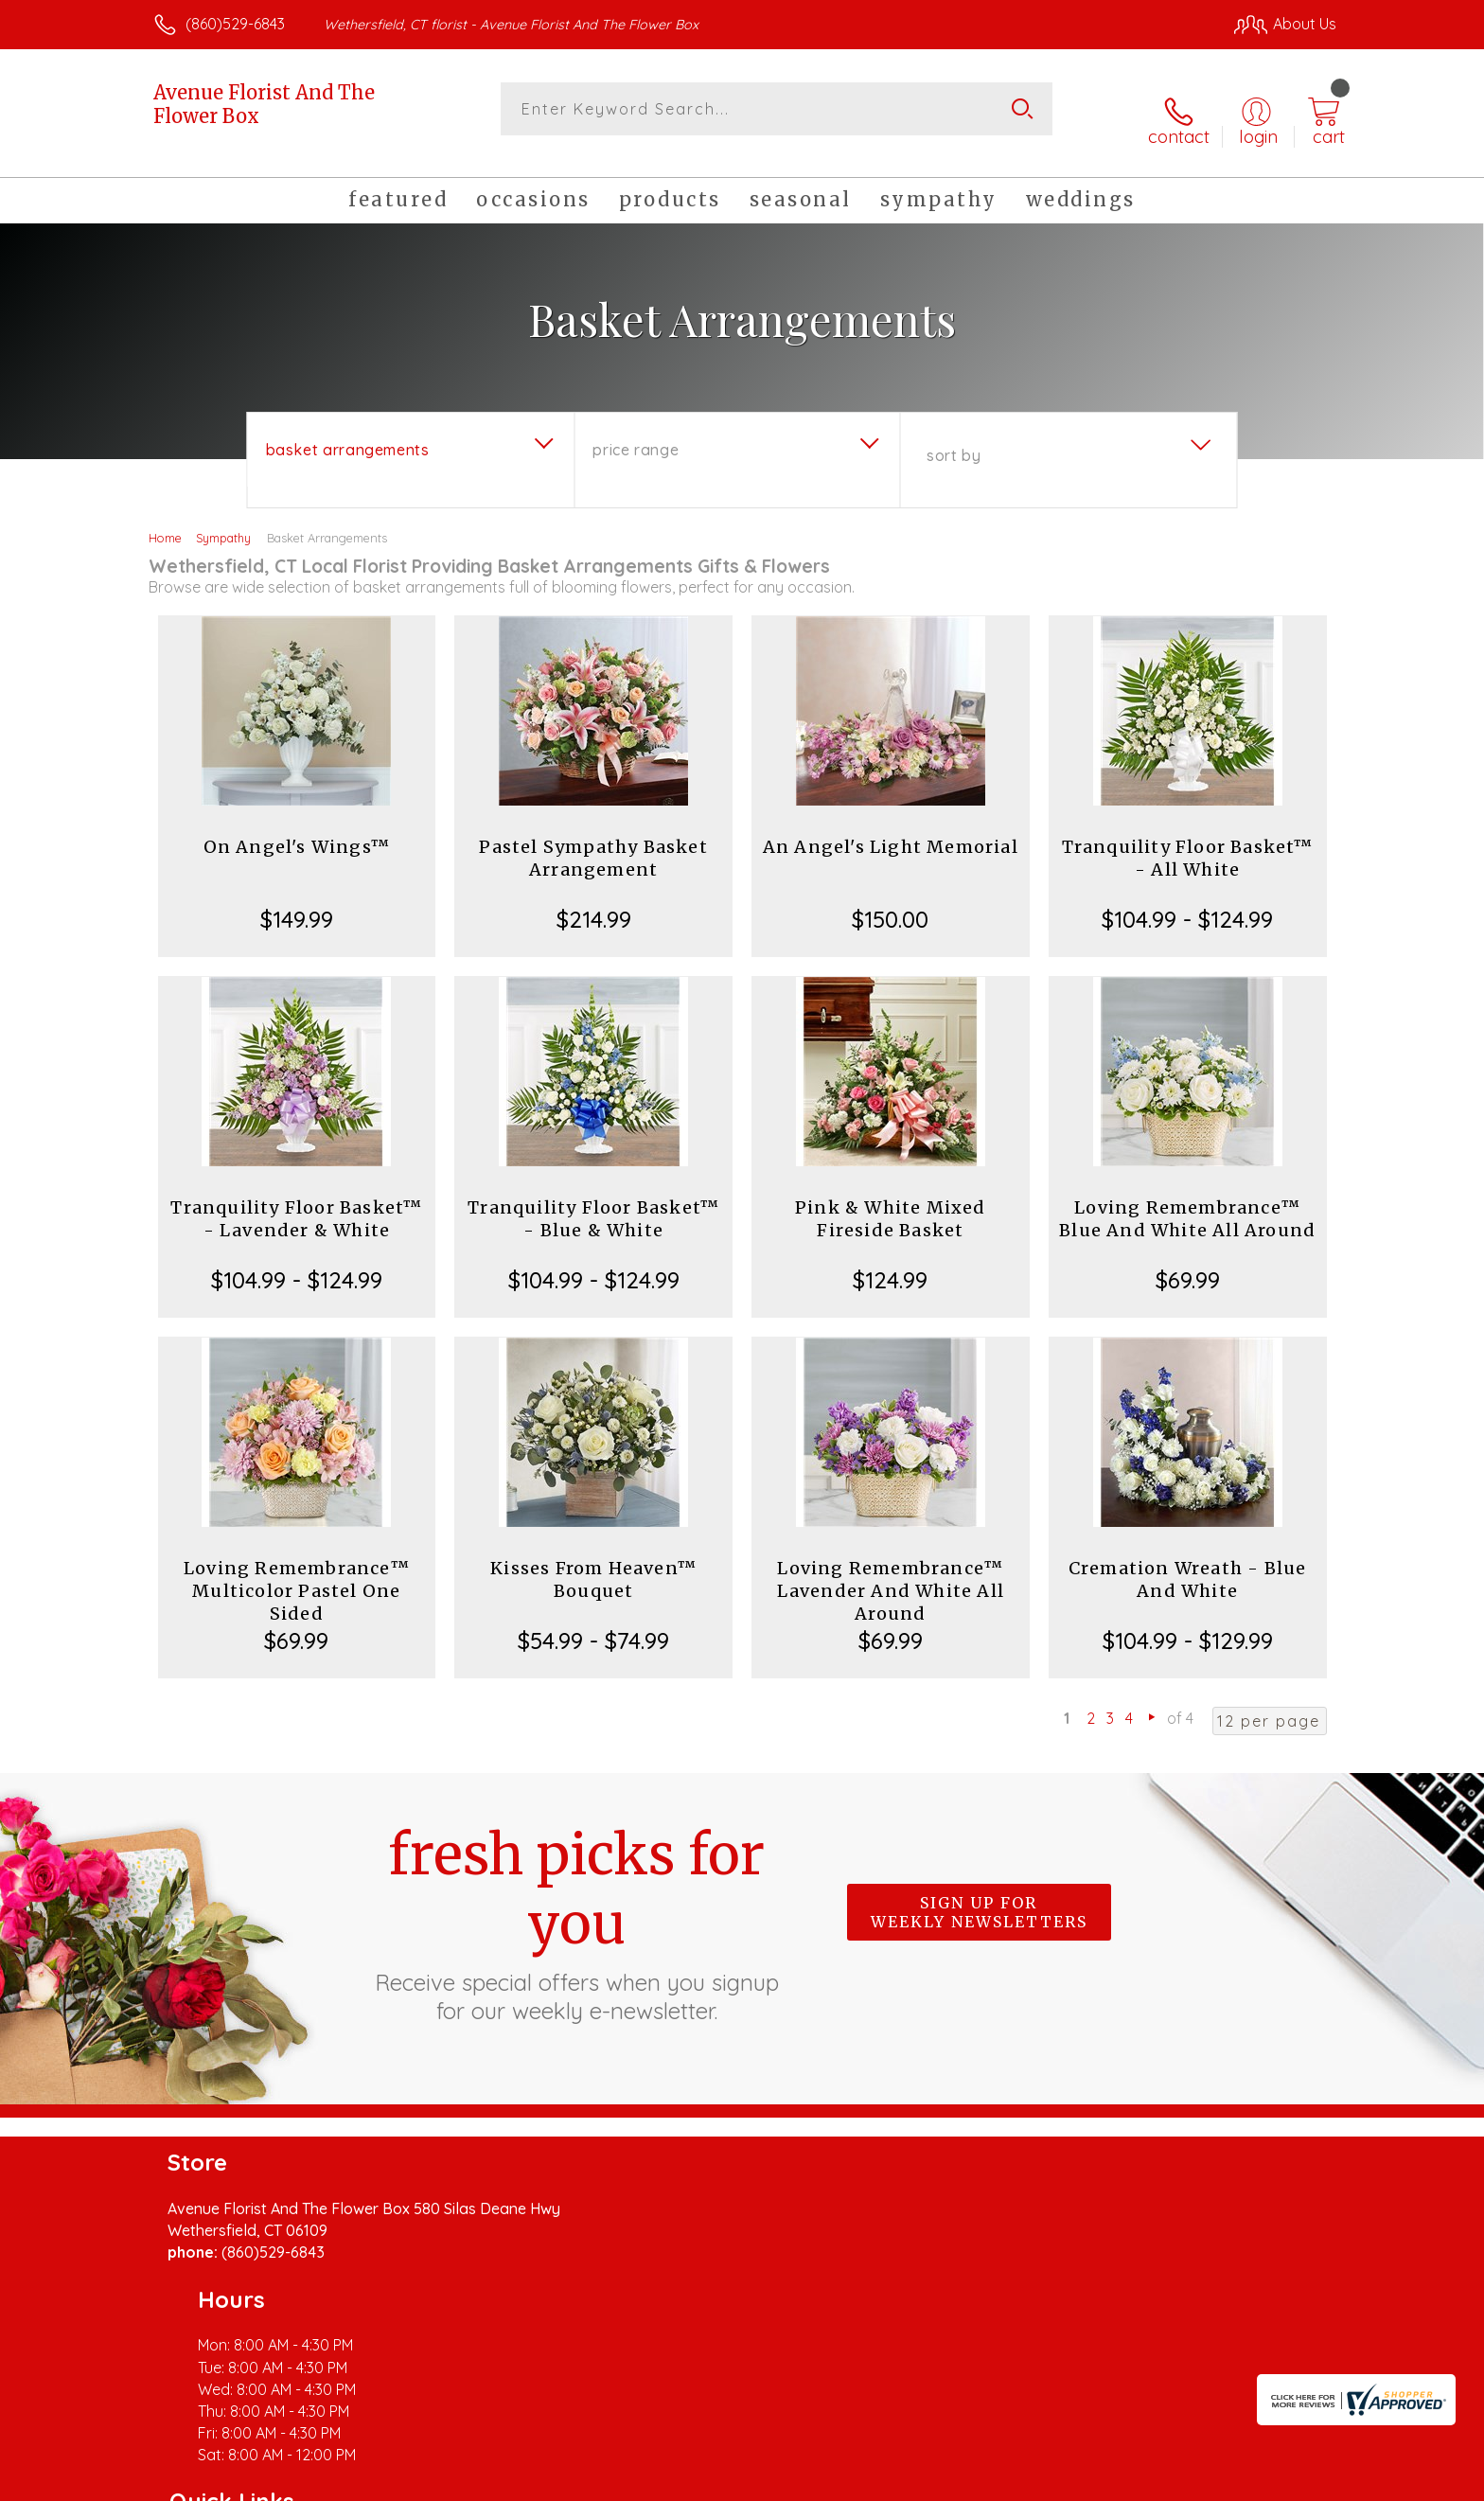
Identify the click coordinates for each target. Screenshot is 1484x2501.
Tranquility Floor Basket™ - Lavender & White (296, 1200)
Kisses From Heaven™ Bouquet (593, 1560)
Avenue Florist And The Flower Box (264, 104)
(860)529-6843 (235, 23)
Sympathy (223, 518)
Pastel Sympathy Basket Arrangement (593, 839)
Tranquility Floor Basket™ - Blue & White (593, 1200)
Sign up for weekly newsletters (979, 1893)
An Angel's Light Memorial (890, 828)
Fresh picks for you (576, 1903)
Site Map (1286, 2481)
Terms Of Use (921, 2481)
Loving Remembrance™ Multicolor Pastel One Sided (297, 1571)
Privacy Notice (1033, 2481)
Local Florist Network (1169, 2481)
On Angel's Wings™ (296, 828)
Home (165, 518)
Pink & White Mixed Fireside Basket (890, 1200)
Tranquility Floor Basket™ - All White (1188, 839)
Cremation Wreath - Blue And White (1188, 1560)
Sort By (953, 436)
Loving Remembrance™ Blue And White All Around (1187, 1200)
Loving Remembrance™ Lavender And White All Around (890, 1571)
